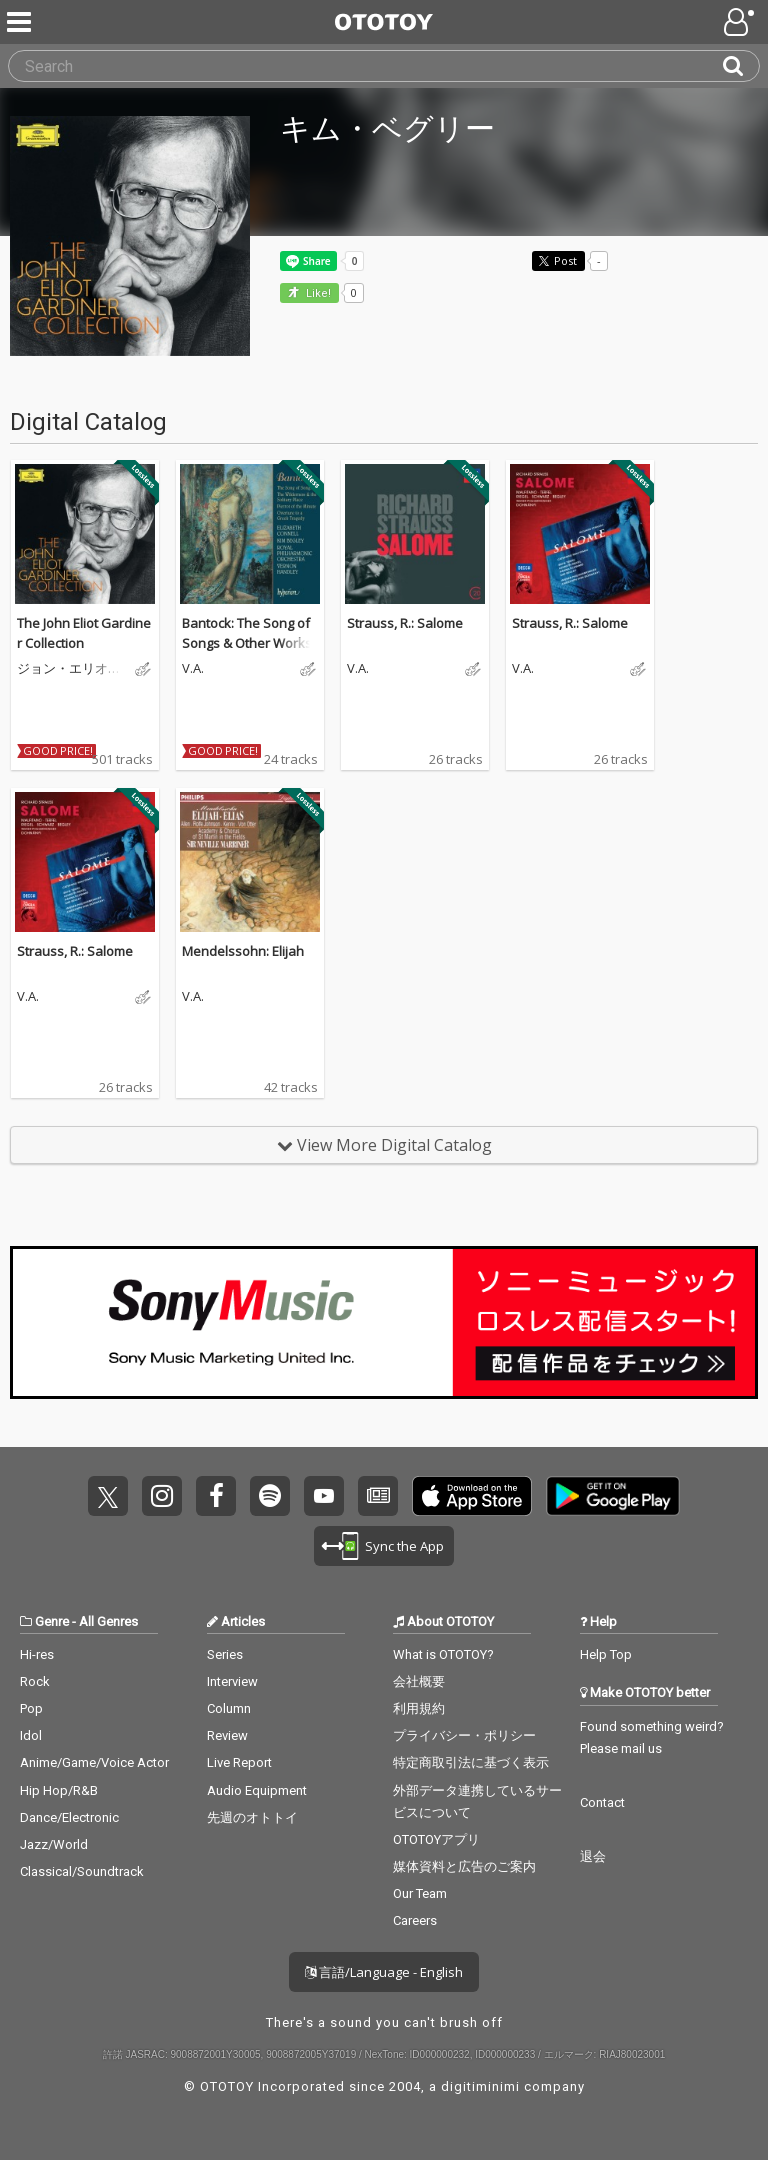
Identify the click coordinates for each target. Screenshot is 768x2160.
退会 (593, 1856)
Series (225, 1654)
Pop (31, 1708)
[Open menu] (741, 22)
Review (227, 1735)
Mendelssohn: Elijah (243, 951)
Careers (415, 1920)
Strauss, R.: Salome (405, 623)
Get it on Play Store (613, 1496)
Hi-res (37, 1654)
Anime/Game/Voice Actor (94, 1762)
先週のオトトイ (252, 1817)
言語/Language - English (384, 1972)
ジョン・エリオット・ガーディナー (69, 669)
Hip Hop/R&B (59, 1790)
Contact (602, 1802)
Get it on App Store (472, 1496)
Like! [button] (317, 293)
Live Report (239, 1762)
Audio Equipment (257, 1790)
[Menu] (21, 22)
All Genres (108, 1621)
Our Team (420, 1893)
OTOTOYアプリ (436, 1839)
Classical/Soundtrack (82, 1871)
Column (229, 1708)
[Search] (741, 66)
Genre (52, 1621)
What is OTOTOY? (443, 1654)
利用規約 (419, 1708)
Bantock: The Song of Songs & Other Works (247, 633)
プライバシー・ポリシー (464, 1735)
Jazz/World (54, 1844)
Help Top (606, 1654)
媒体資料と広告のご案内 (464, 1866)
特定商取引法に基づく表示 (471, 1762)
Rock (35, 1681)
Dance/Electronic (69, 1817)
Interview (232, 1681)
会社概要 (419, 1681)
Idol (31, 1735)
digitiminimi (480, 2086)
